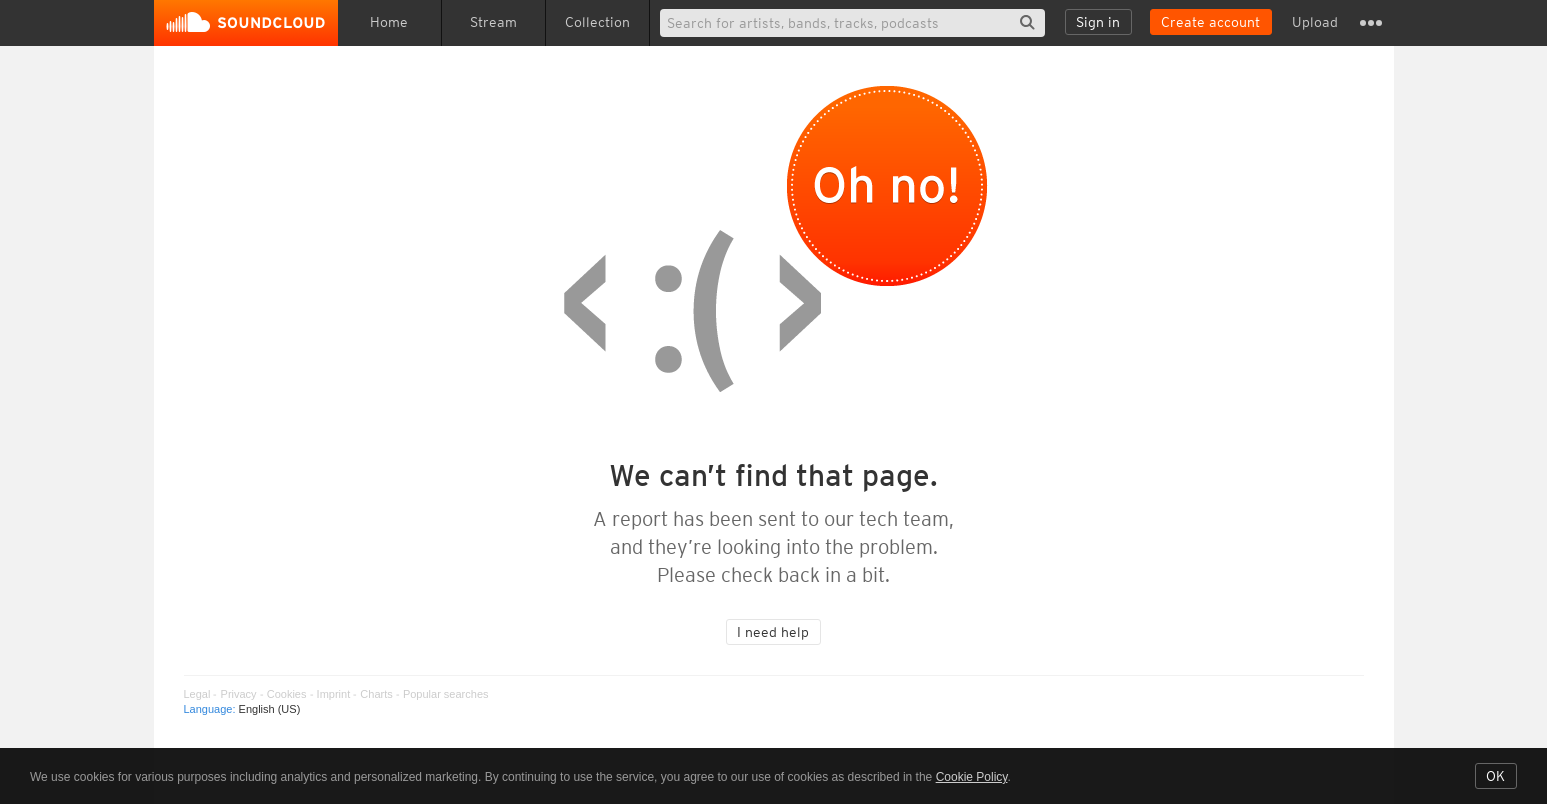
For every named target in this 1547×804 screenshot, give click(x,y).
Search (1027, 22)
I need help (773, 632)
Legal (197, 694)
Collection (597, 22)
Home (389, 22)
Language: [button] (242, 709)
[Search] (852, 23)
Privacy (239, 694)
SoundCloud (246, 23)
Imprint (334, 694)
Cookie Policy (972, 777)
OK (1495, 776)
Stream (493, 22)
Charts (376, 694)
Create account (1210, 22)
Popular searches (446, 694)
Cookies (287, 694)
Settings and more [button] (1371, 23)
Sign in (1098, 22)
